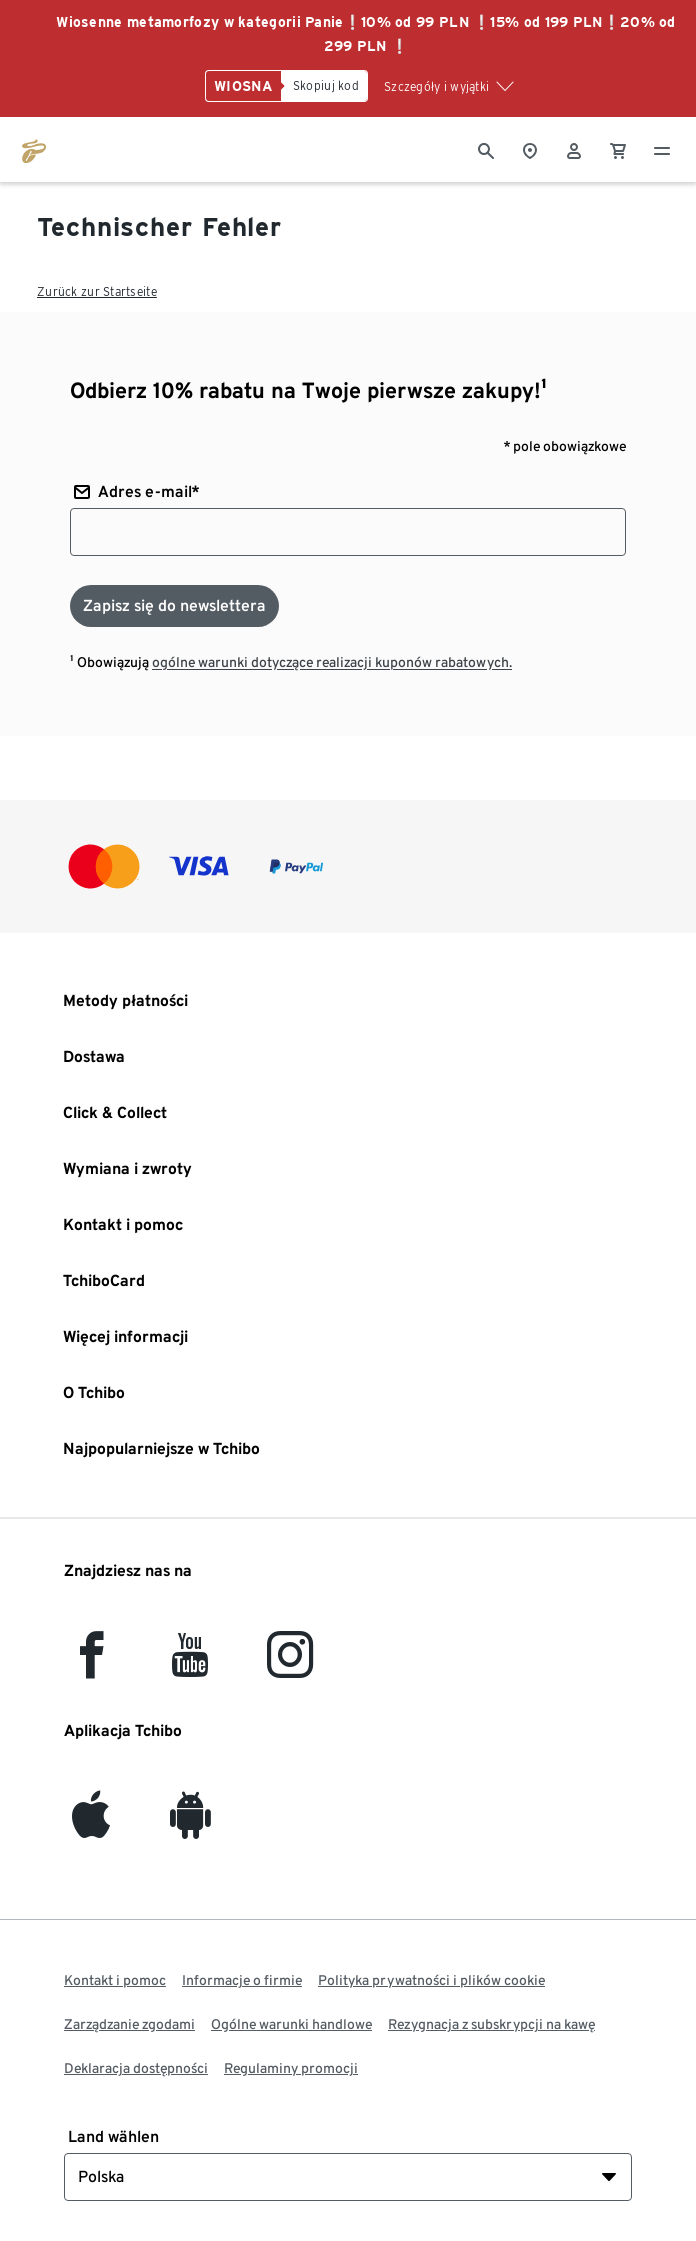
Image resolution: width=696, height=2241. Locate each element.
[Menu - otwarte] (662, 149)
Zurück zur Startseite (97, 291)
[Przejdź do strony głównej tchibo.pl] (34, 149)
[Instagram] (290, 1666)
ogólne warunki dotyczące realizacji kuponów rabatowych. (332, 662)
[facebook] (91, 1666)
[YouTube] (191, 1666)
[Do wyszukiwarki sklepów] (530, 149)
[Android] (190, 1826)
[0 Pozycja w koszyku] (618, 149)
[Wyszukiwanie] (486, 149)
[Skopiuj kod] (324, 86)
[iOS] (91, 1826)
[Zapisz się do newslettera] (174, 606)
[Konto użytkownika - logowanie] (574, 149)
